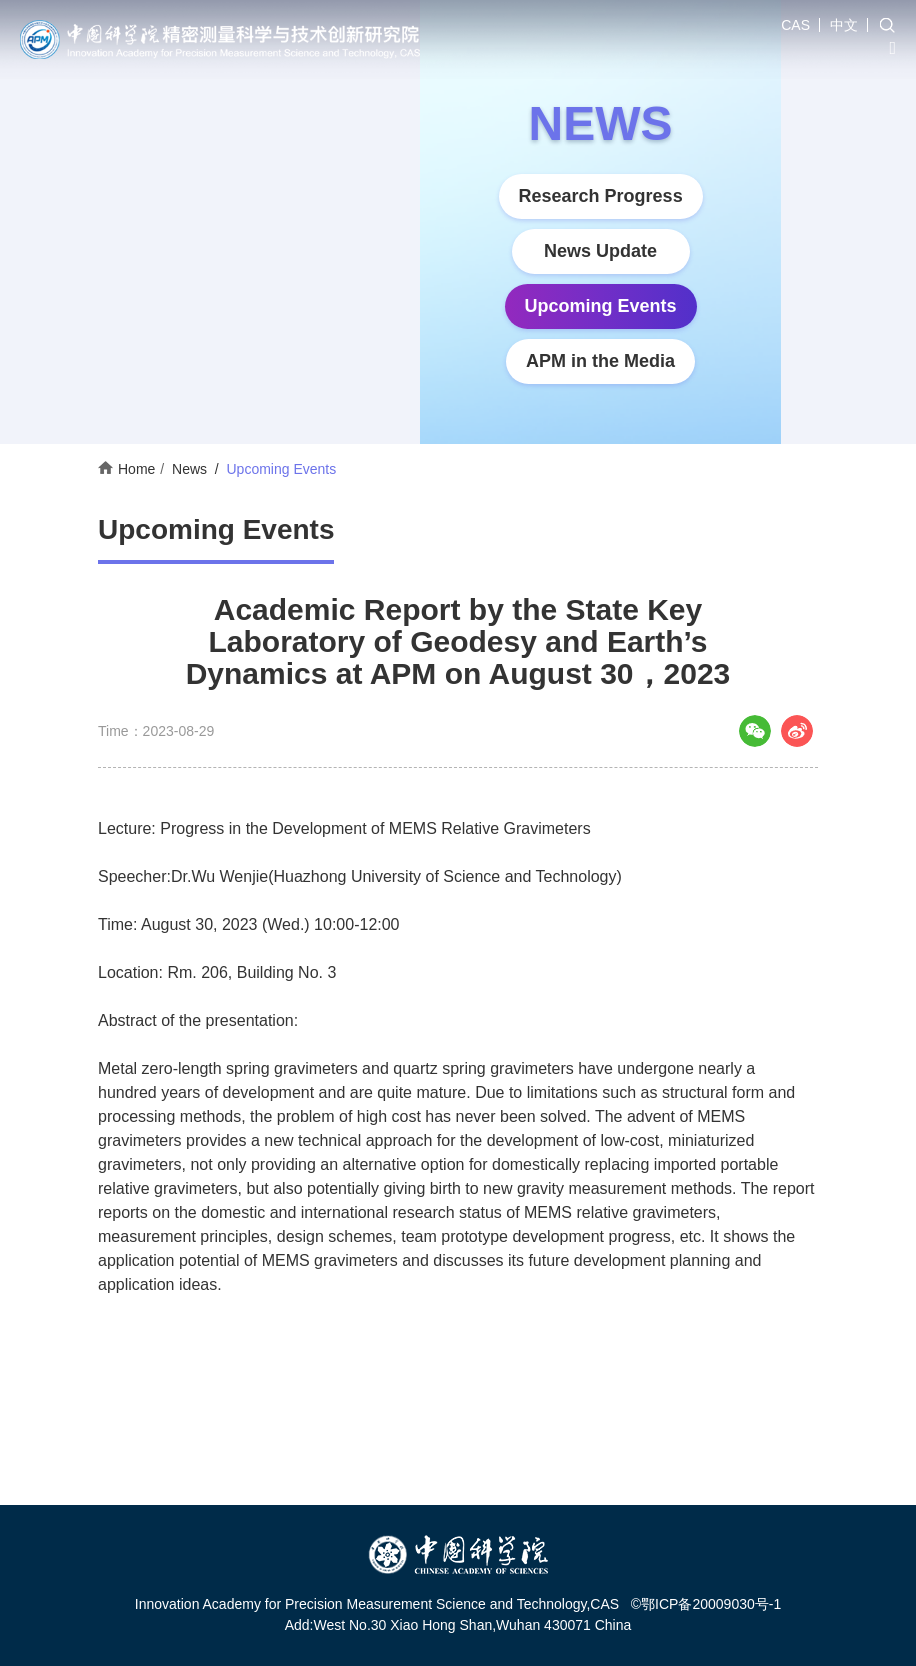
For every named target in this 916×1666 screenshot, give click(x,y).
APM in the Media (600, 361)
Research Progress (601, 196)
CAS (795, 25)
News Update (600, 251)
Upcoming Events (601, 306)
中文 (844, 25)
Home (136, 469)
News (189, 469)
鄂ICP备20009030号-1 (711, 1604)
